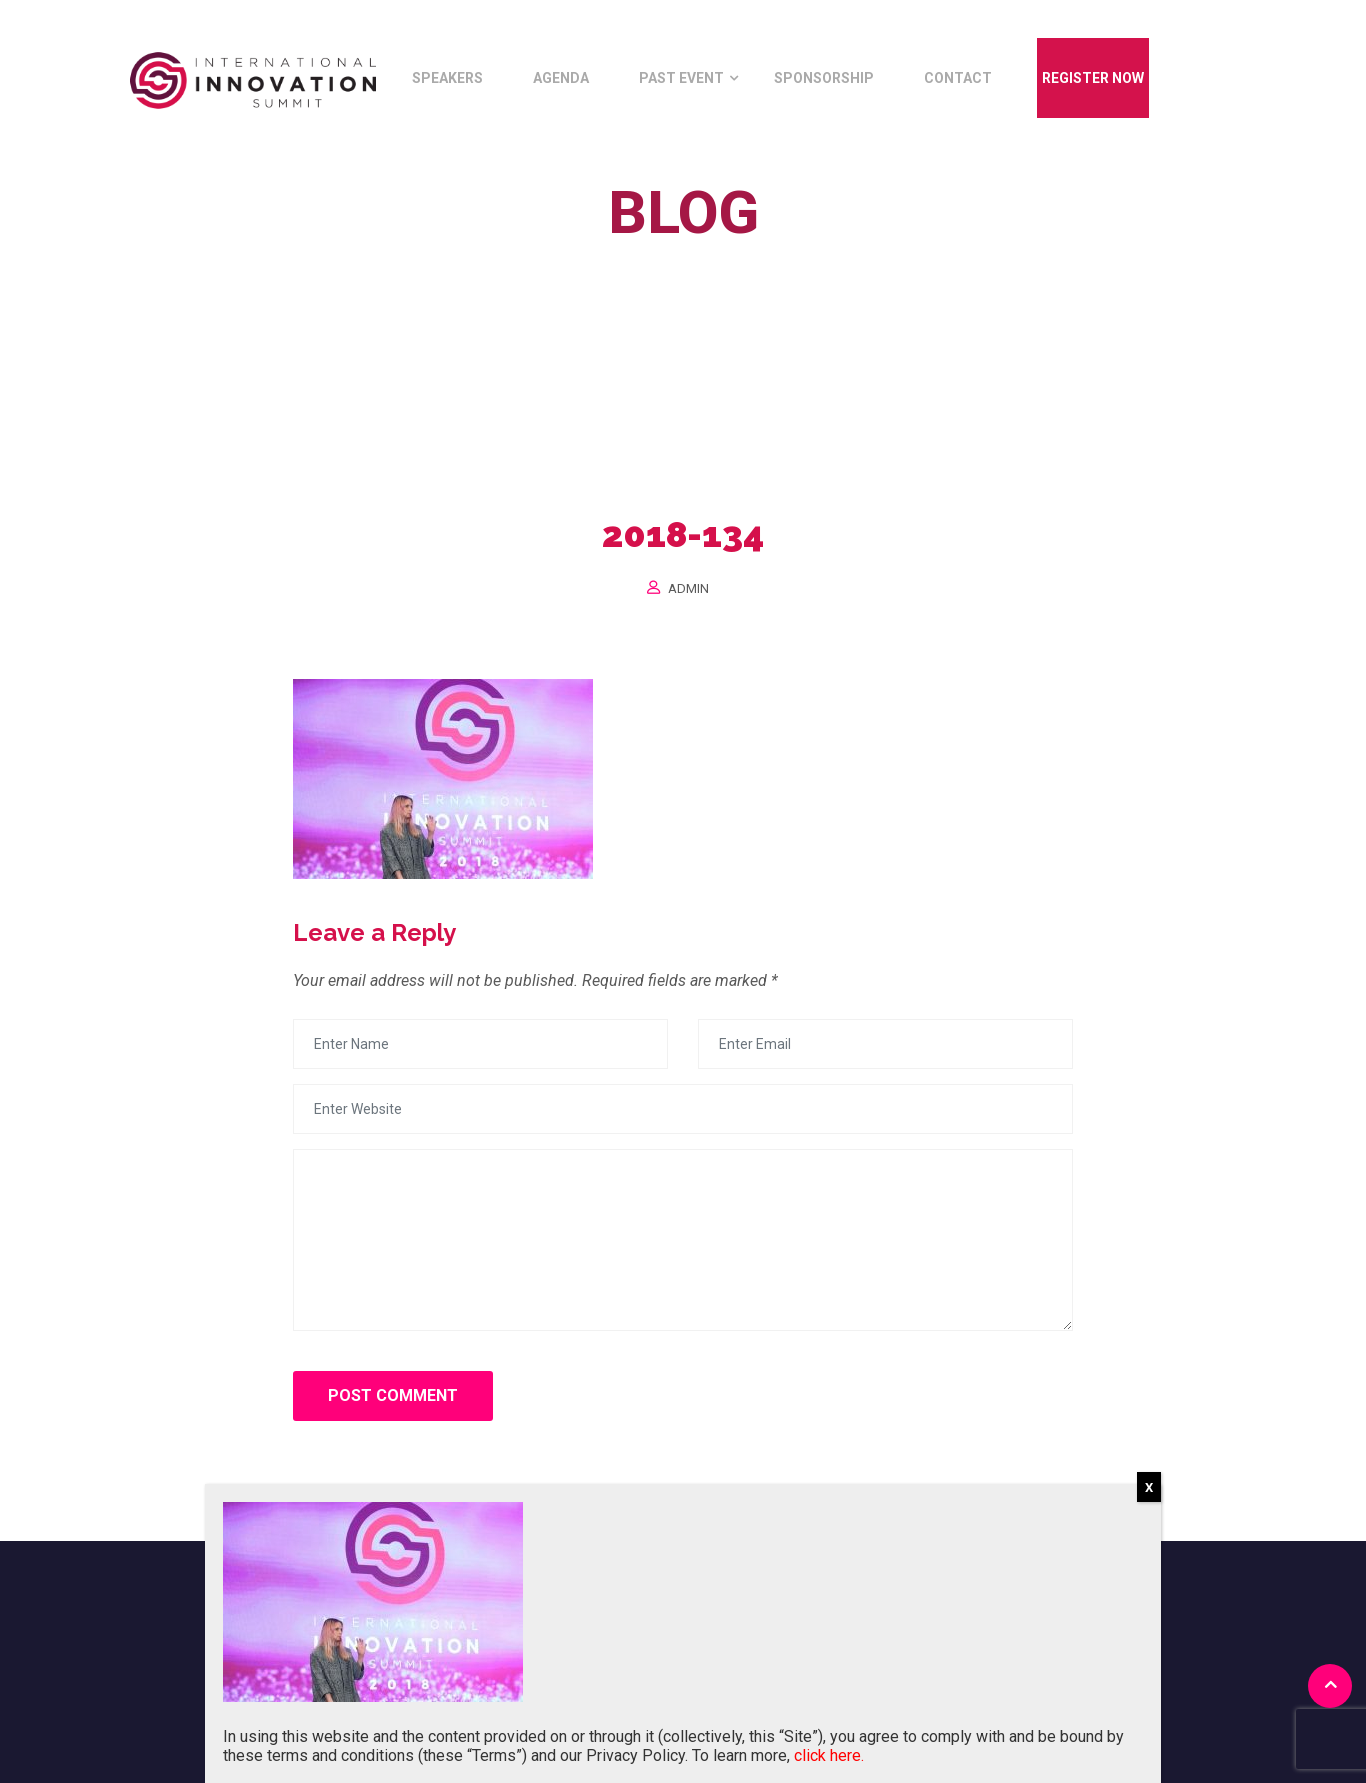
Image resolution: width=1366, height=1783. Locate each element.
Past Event (681, 78)
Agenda (561, 78)
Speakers (447, 78)
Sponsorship (824, 78)
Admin (688, 588)
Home (598, 258)
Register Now (1093, 78)
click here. (829, 1755)
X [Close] (1149, 1487)
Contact (958, 78)
